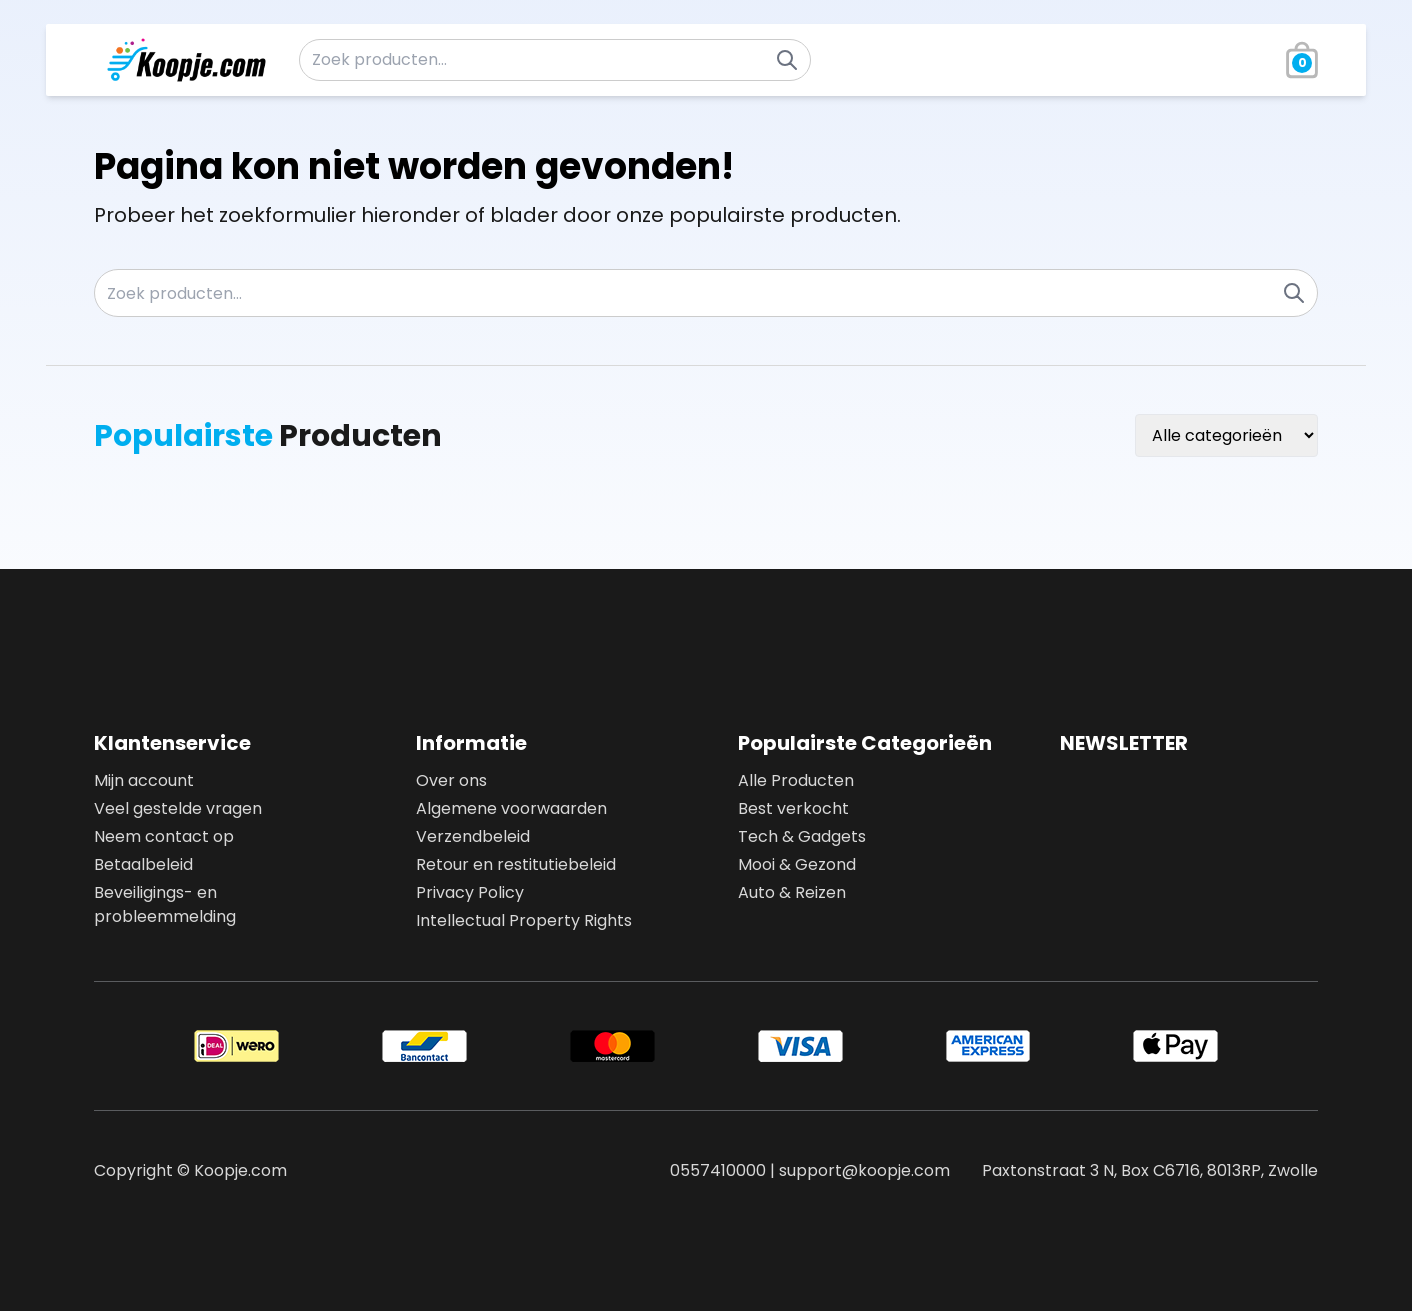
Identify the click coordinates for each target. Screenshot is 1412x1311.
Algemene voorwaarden (511, 808)
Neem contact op (164, 836)
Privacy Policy (470, 892)
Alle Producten (796, 780)
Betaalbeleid (143, 864)
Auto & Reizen (792, 892)
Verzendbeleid (473, 836)
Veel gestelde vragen (178, 808)
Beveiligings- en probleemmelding (165, 904)
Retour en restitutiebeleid (516, 864)
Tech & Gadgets (802, 836)
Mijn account (144, 780)
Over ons (451, 780)
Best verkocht (793, 808)
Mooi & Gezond (797, 864)
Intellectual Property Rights (524, 920)
